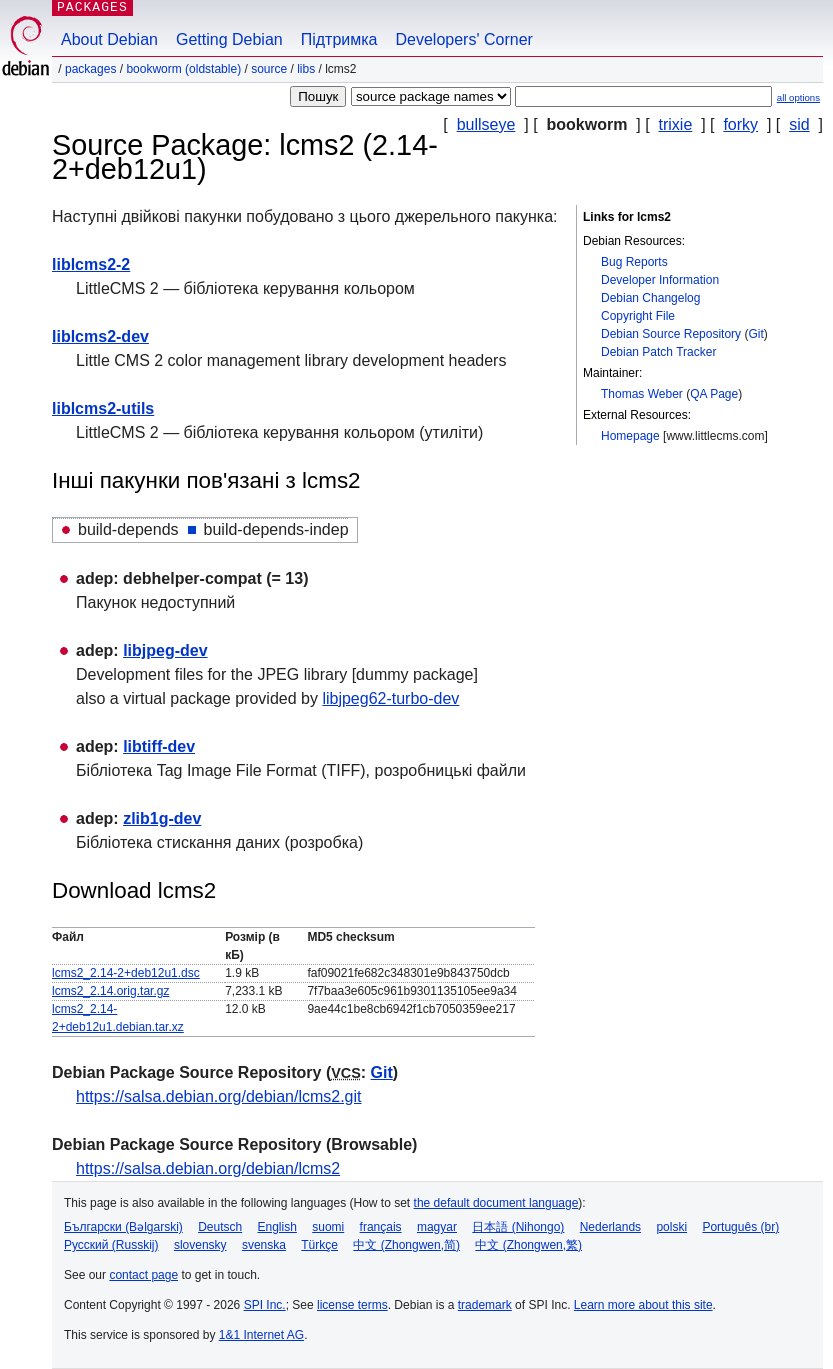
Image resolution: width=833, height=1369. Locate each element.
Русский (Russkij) (111, 1245)
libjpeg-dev (165, 650)
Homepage (630, 436)
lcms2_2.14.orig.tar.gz (110, 991)
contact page (143, 1275)
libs (306, 69)
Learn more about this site (643, 1305)
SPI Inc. (265, 1305)
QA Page (714, 394)
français (381, 1227)
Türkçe (319, 1245)
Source (269, 69)
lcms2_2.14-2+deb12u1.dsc (126, 973)
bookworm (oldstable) (183, 69)
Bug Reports (634, 262)
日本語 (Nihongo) (518, 1227)
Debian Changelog (650, 298)
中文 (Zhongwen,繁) (528, 1245)
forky (740, 124)
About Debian (109, 39)
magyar (437, 1227)
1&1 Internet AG (261, 1335)
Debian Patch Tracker (658, 352)
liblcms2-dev (100, 336)
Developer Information (660, 280)
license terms (352, 1305)
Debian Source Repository (671, 334)
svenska (264, 1245)
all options (798, 97)
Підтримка (339, 39)
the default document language (496, 1203)
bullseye (486, 124)
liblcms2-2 (91, 264)
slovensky (200, 1245)
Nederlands (610, 1227)
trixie (676, 124)
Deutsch (220, 1227)
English (277, 1227)
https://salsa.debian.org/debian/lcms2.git (219, 1096)
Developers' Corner (464, 39)
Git (755, 334)
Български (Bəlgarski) (123, 1227)
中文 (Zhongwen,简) (406, 1245)
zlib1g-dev (162, 818)
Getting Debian (229, 39)
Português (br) (740, 1227)
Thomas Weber (642, 394)
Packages (90, 69)
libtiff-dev (159, 746)
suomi (328, 1227)
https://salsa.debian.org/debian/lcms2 (208, 1168)
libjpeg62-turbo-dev (390, 698)
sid (799, 124)
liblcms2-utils (103, 408)
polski (671, 1227)
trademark (485, 1305)
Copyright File (638, 316)
